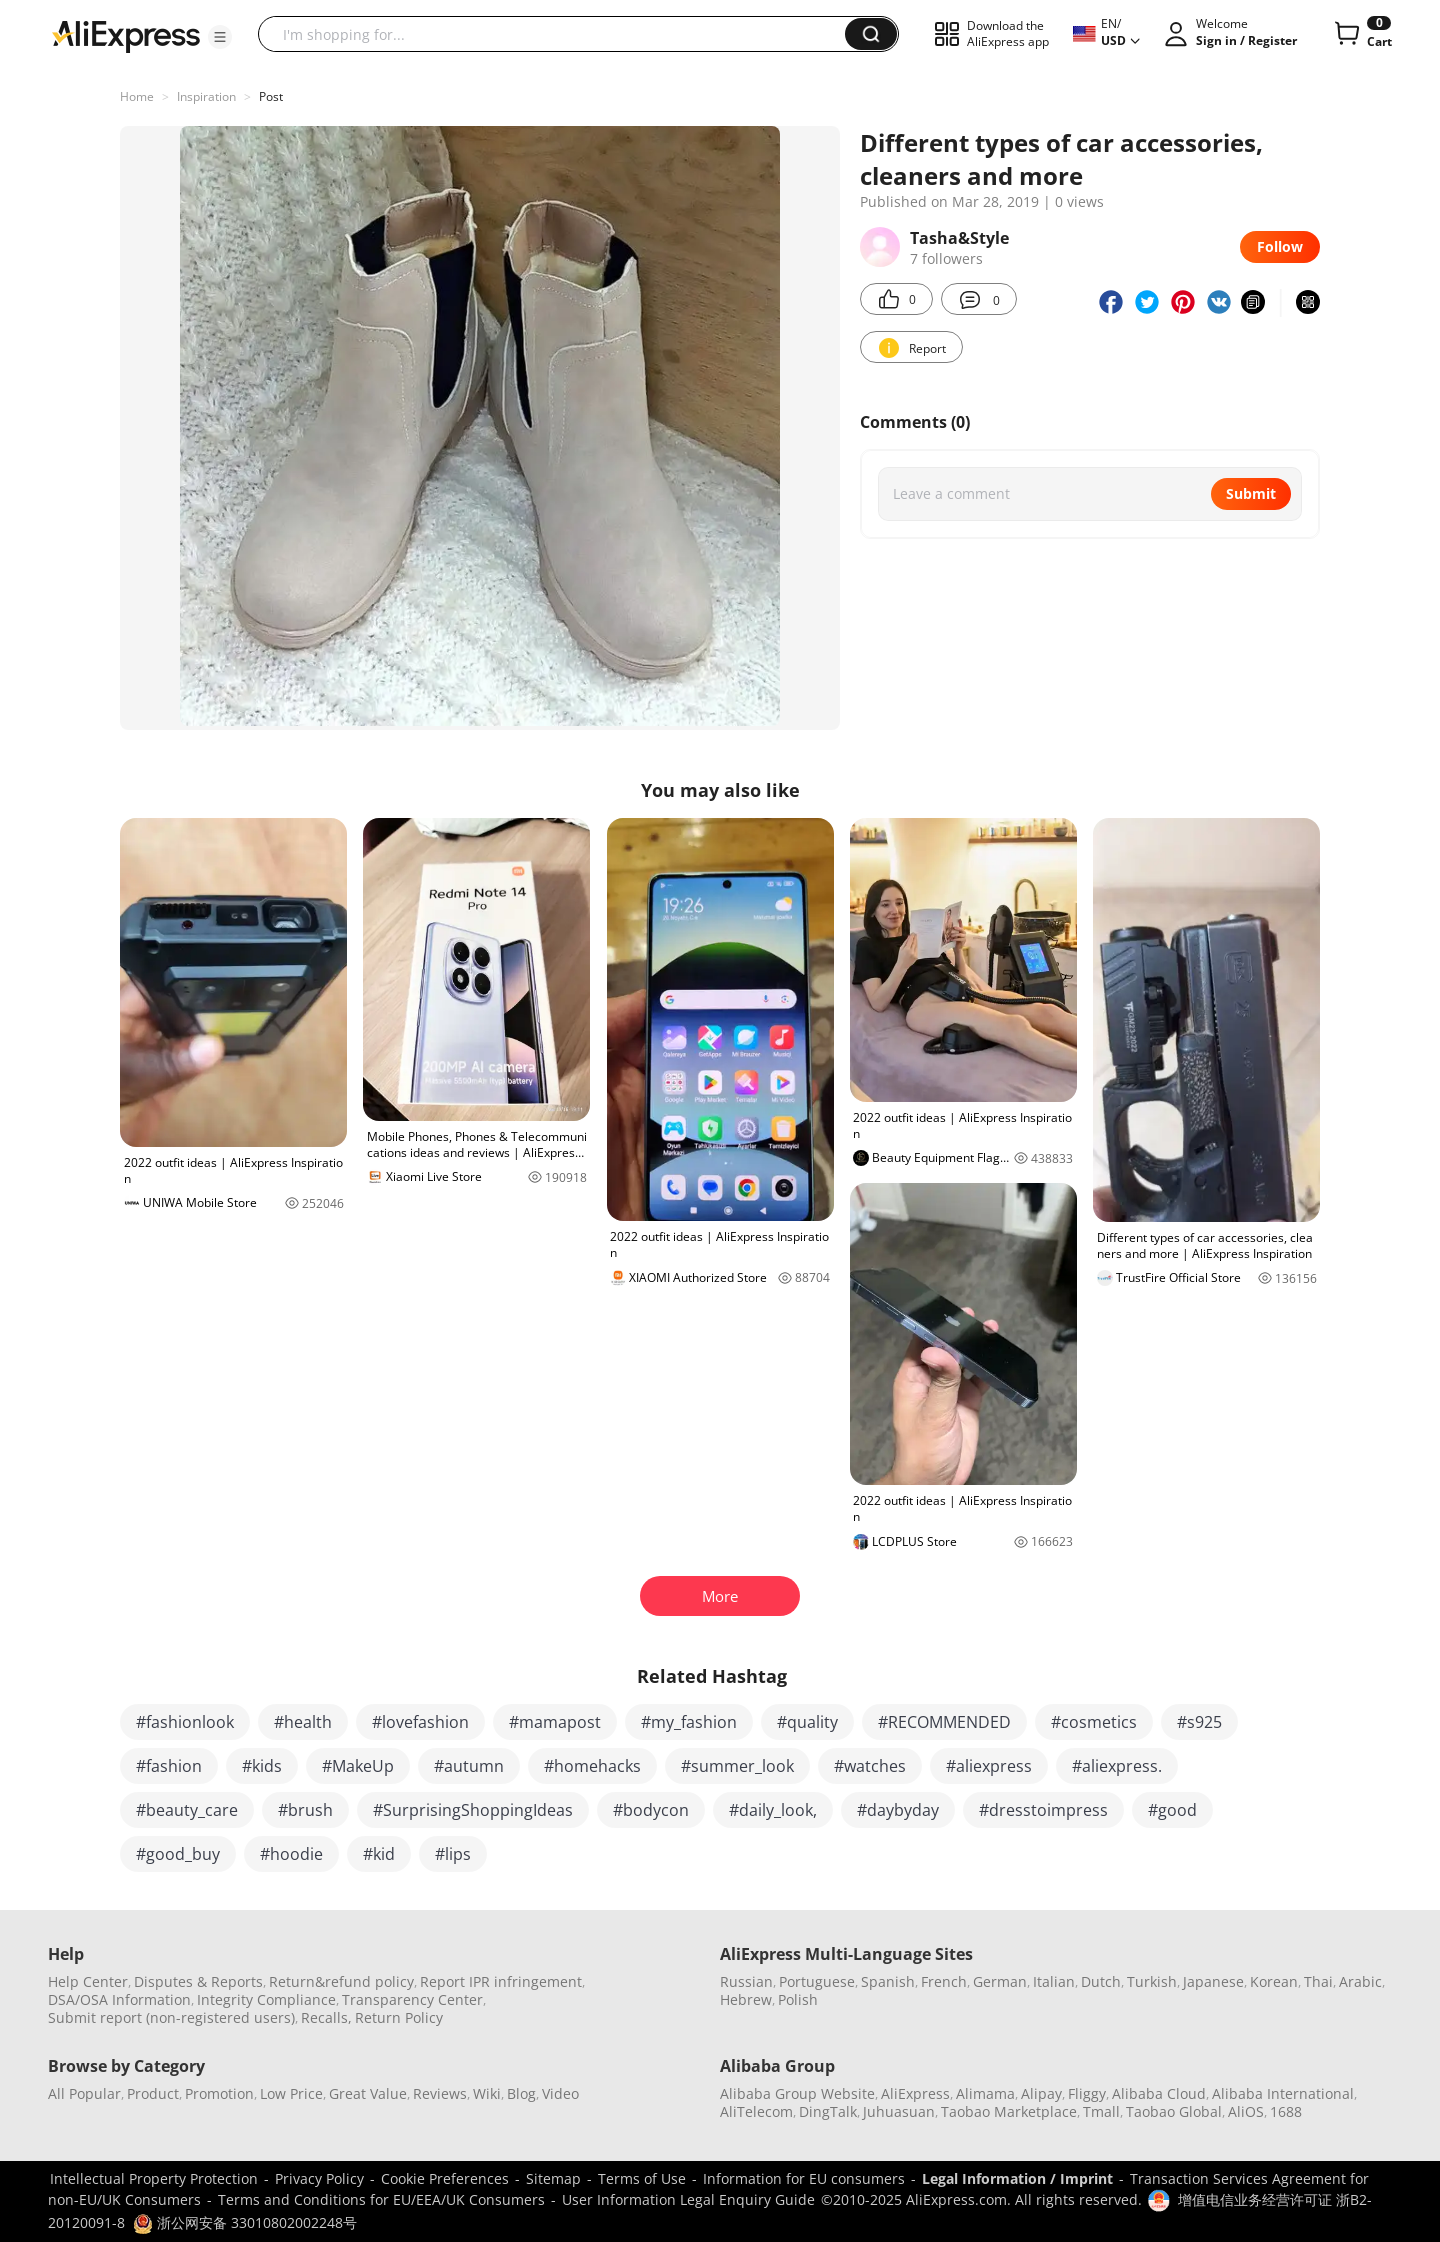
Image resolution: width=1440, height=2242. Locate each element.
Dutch (1101, 1981)
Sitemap (553, 2178)
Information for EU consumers (804, 2178)
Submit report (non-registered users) (171, 2017)
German (1000, 1981)
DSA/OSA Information (119, 1999)
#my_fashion (689, 1722)
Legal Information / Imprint (1017, 2178)
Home (137, 96)
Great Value (368, 2093)
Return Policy (399, 2017)
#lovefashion (420, 1722)
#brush (305, 1810)
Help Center (88, 1981)
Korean (1274, 1981)
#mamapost (555, 1722)
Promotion (219, 2093)
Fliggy (1087, 2093)
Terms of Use (642, 2178)
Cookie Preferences (445, 2178)
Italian (1054, 1981)
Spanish (888, 1981)
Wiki (487, 2093)
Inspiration (206, 96)
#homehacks (592, 1766)
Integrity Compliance (266, 1999)
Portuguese (817, 1981)
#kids (262, 1766)
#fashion (169, 1766)
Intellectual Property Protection (154, 2178)
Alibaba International (1283, 2093)
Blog (521, 2093)
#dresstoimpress (1043, 1810)
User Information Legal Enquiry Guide (688, 2199)
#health (303, 1722)
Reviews (440, 2093)
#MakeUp (358, 1766)
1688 (1286, 2111)
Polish (798, 1999)
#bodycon (651, 1810)
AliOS (1246, 2111)
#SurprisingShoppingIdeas (473, 1810)
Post (271, 96)
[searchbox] (559, 34)
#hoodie (291, 1854)
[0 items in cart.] (1361, 34)
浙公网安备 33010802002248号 (245, 2222)
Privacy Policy (319, 2178)
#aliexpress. (1117, 1766)
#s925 (1199, 1722)
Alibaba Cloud (1159, 2093)
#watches (870, 1766)
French (944, 1981)
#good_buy (178, 1854)
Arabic (1360, 1981)
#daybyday (898, 1810)
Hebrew (746, 1999)
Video (560, 2093)
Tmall (1101, 2111)
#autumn (469, 1766)
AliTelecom (756, 2111)
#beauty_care (187, 1810)
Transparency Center (412, 1999)
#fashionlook (185, 1722)
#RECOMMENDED (944, 1722)
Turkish (1152, 1981)
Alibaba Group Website (797, 2093)
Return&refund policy (341, 1981)
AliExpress (915, 2093)
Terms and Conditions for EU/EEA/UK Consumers (381, 2199)
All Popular (84, 2093)
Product (153, 2093)
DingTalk (828, 2111)
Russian (746, 1981)
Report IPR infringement (501, 1981)
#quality (807, 1722)
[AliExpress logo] (126, 35)
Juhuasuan (899, 2111)
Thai (1318, 1981)
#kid (379, 1854)
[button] (220, 37)
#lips (453, 1854)
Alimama (985, 2093)
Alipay (1041, 2093)
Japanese (1213, 1981)
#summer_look (737, 1766)
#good (1172, 1810)
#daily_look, (773, 1810)
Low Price (291, 2093)
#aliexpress (989, 1766)
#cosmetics (1094, 1722)
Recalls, (326, 2017)
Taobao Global (1174, 2111)
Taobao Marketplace (1009, 2111)
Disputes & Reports (198, 1981)
